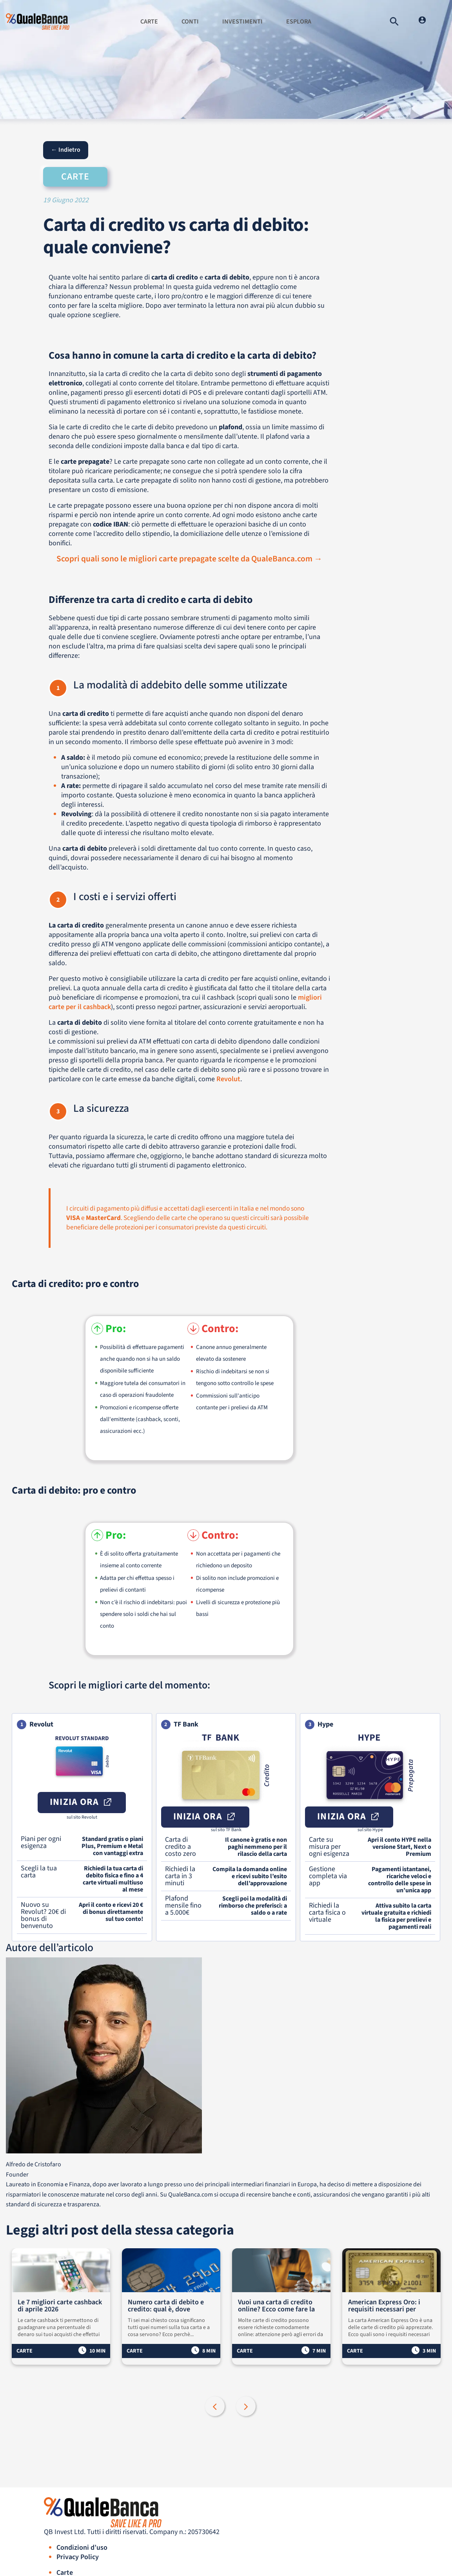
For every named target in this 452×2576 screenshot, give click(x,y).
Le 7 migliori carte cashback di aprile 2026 (60, 2306)
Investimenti (242, 21)
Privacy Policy (77, 2557)
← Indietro (65, 149)
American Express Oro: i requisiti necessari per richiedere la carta (384, 2306)
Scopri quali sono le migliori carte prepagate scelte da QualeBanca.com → (189, 559)
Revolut (228, 1079)
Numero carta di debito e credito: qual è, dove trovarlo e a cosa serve (166, 2306)
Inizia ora (82, 1802)
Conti (190, 21)
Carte (149, 21)
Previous (215, 2407)
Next (246, 2407)
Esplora (298, 21)
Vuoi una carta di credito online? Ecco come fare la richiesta (276, 2306)
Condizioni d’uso (81, 2548)
